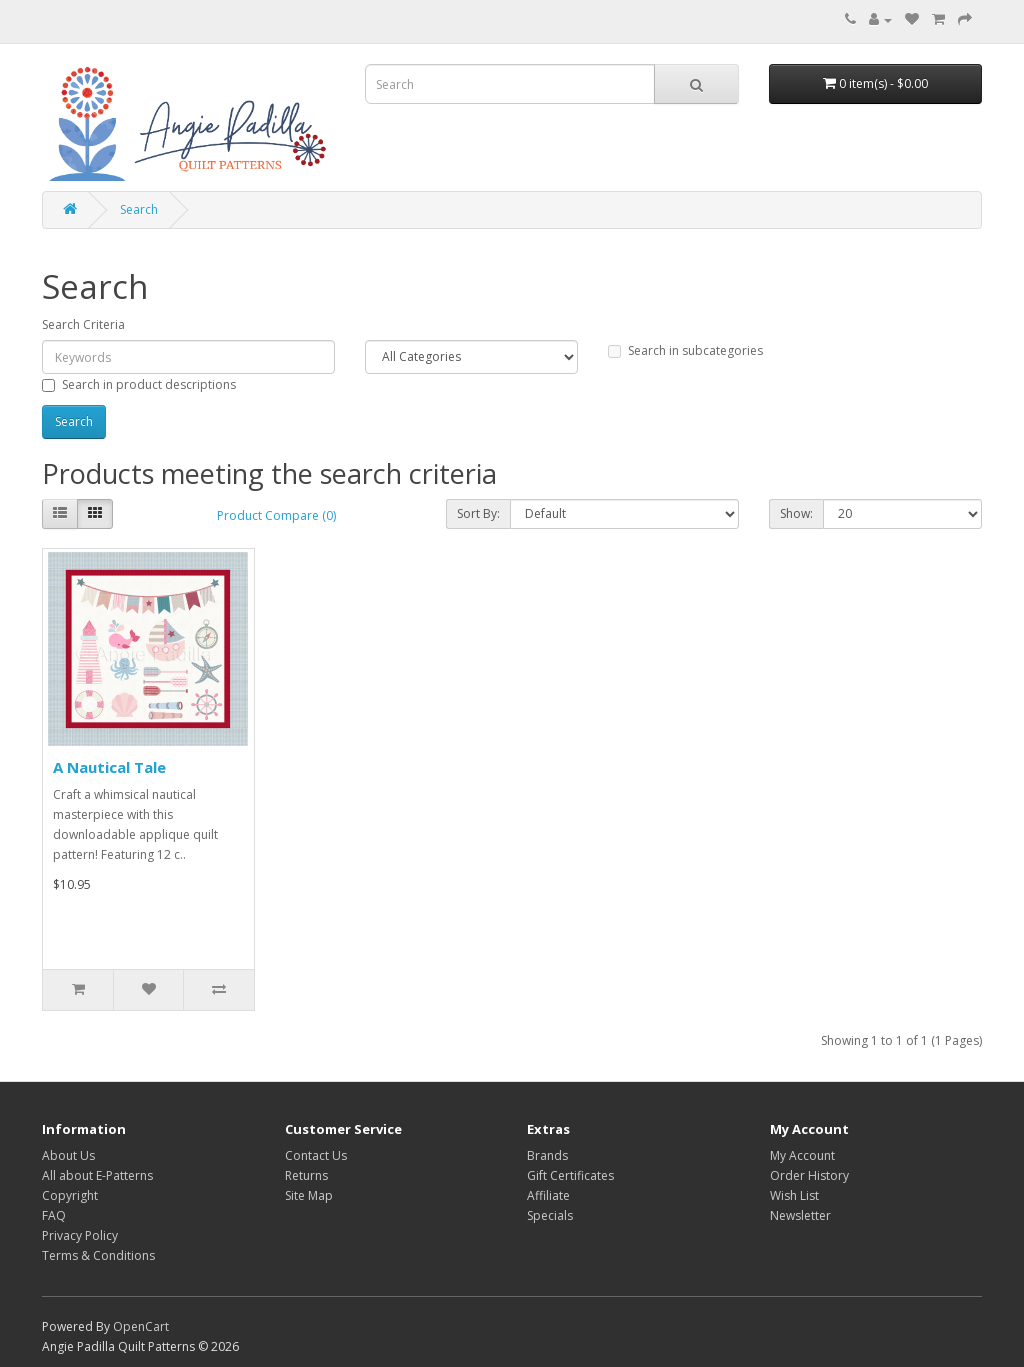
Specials (550, 1215)
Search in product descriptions (139, 384)
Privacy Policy (80, 1235)
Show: (796, 513)
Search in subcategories (685, 350)
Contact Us (316, 1155)
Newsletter (800, 1215)
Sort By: (478, 513)
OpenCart (141, 1326)
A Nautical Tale (109, 767)
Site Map (309, 1195)
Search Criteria (83, 324)
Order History (809, 1175)
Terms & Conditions (98, 1255)
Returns (306, 1175)
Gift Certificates (570, 1175)
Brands (547, 1155)
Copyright (70, 1195)
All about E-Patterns (97, 1175)
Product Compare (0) (276, 515)
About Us (68, 1155)
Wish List (794, 1195)
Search (139, 209)
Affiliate (548, 1195)
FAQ (54, 1215)
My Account (802, 1155)
